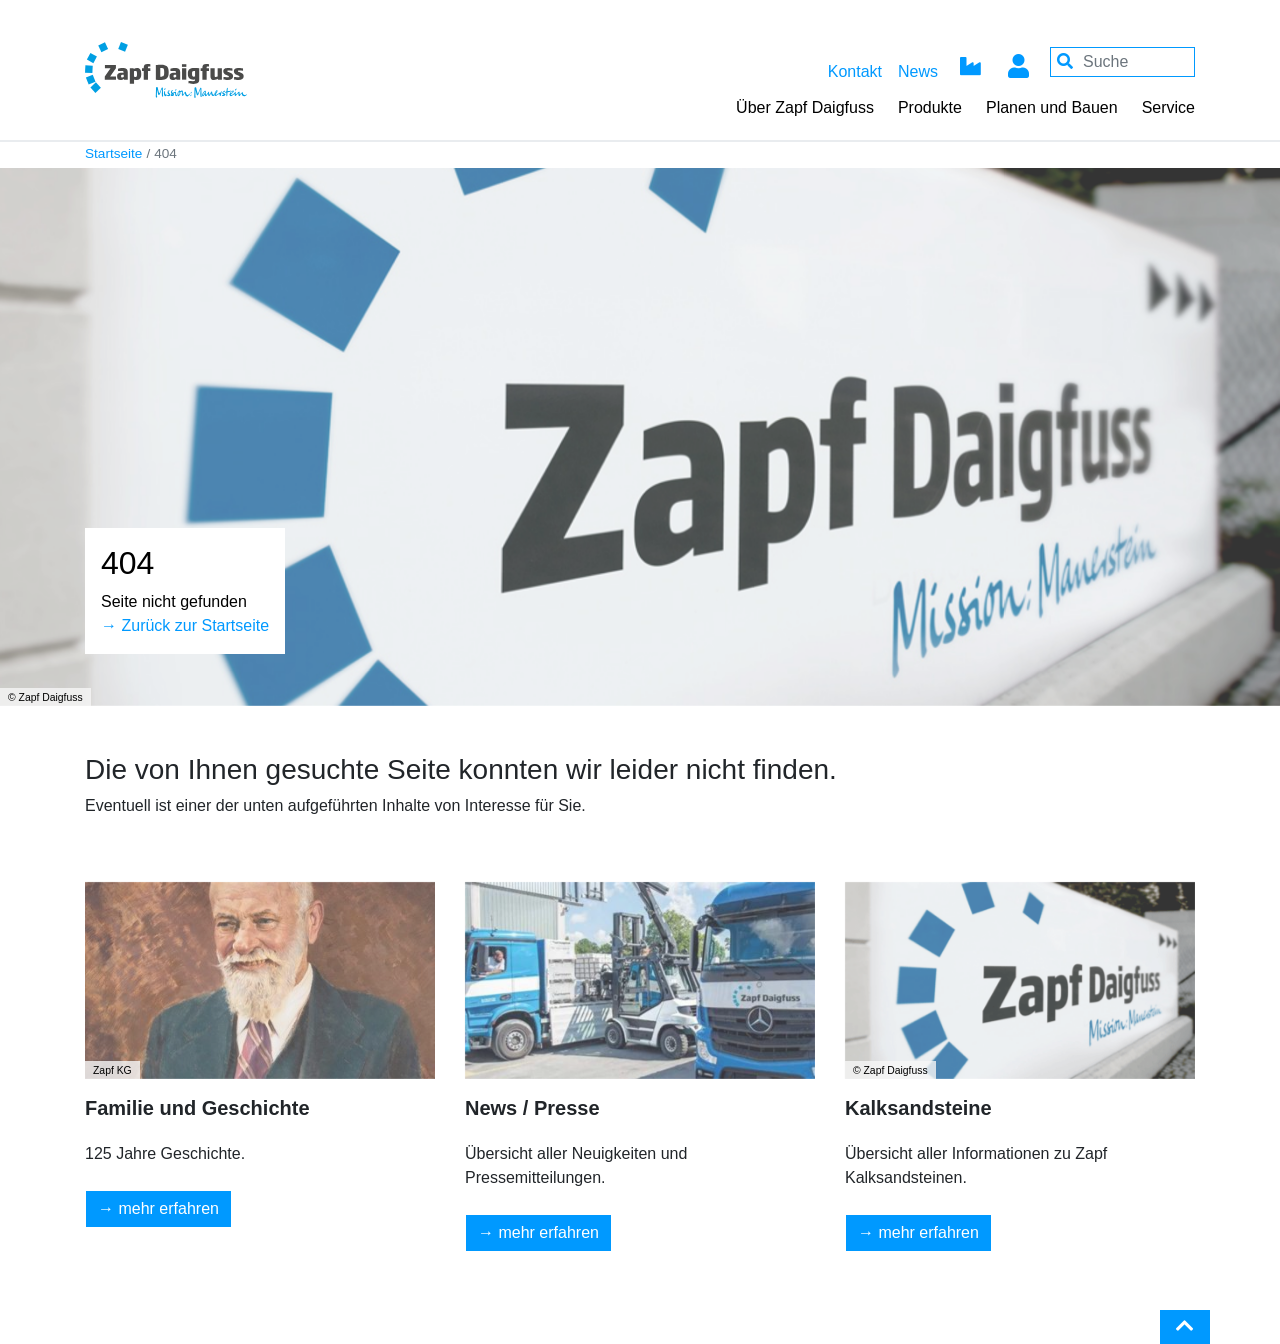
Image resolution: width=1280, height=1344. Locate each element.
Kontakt (855, 71)
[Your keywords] (1122, 62)
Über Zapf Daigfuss (805, 107)
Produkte (930, 107)
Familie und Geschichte (197, 1108)
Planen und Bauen (1052, 107)
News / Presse (532, 1108)
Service (1168, 107)
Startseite (113, 153)
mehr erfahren (168, 1208)
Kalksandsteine (918, 1108)
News (918, 71)
